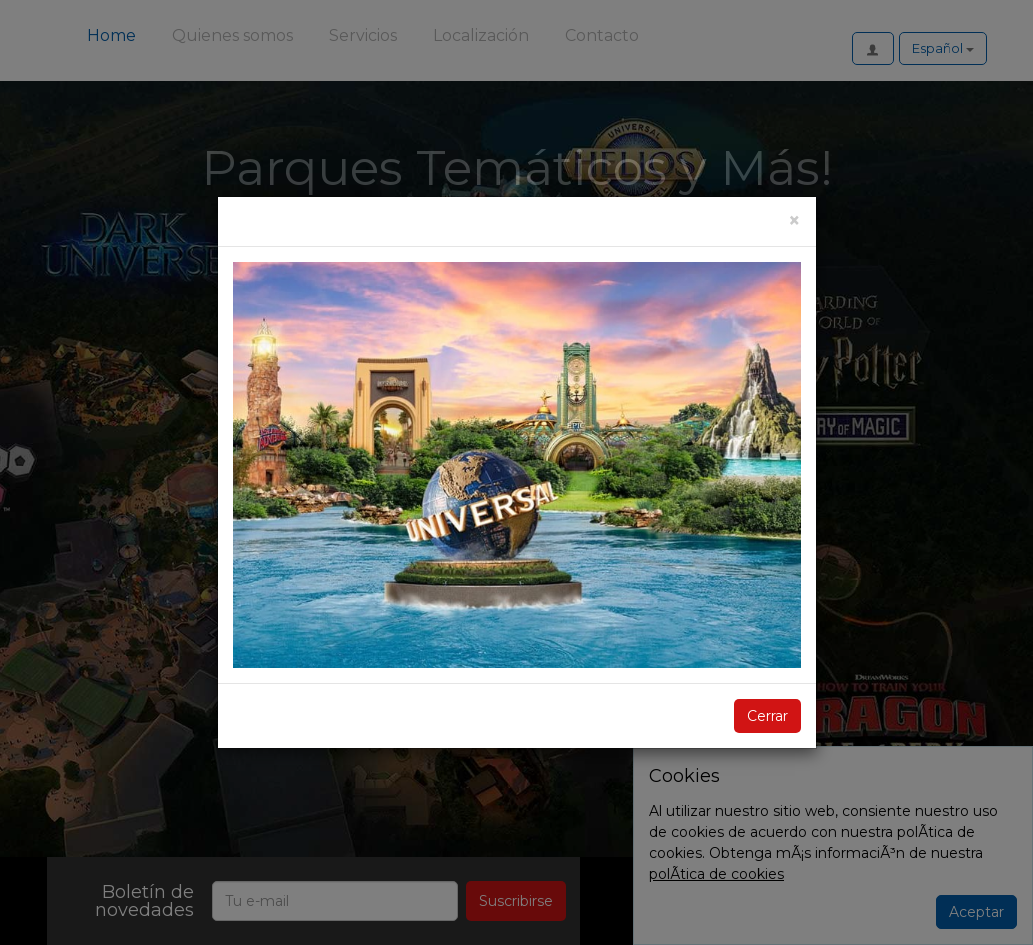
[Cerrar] (794, 220)
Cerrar (767, 716)
